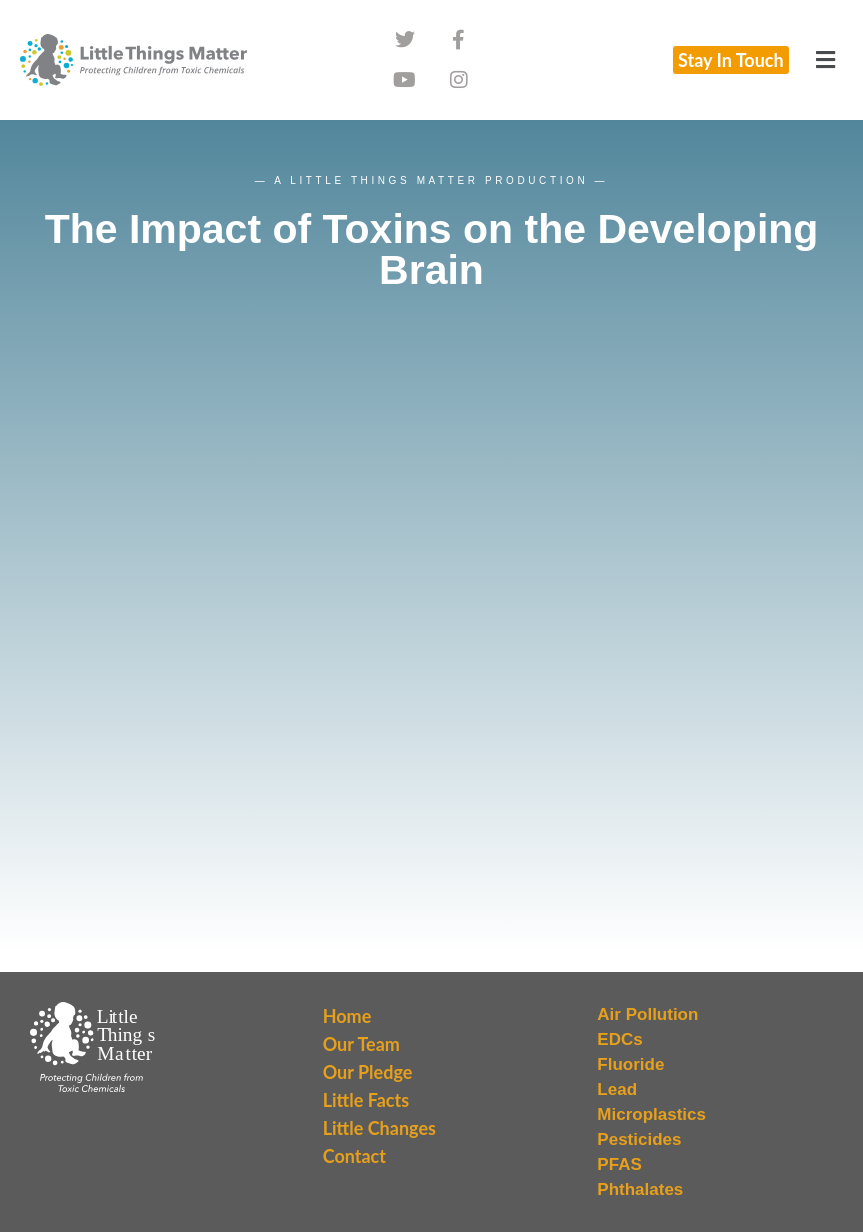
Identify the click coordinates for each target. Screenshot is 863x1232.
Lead (617, 1089)
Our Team (361, 1044)
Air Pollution (647, 1014)
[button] (826, 60)
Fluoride (630, 1064)
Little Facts (366, 1100)
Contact (354, 1156)
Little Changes (379, 1128)
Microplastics (651, 1114)
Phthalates (640, 1189)
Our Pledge (368, 1072)
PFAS (619, 1164)
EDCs (619, 1039)
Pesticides (639, 1139)
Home (347, 1016)
